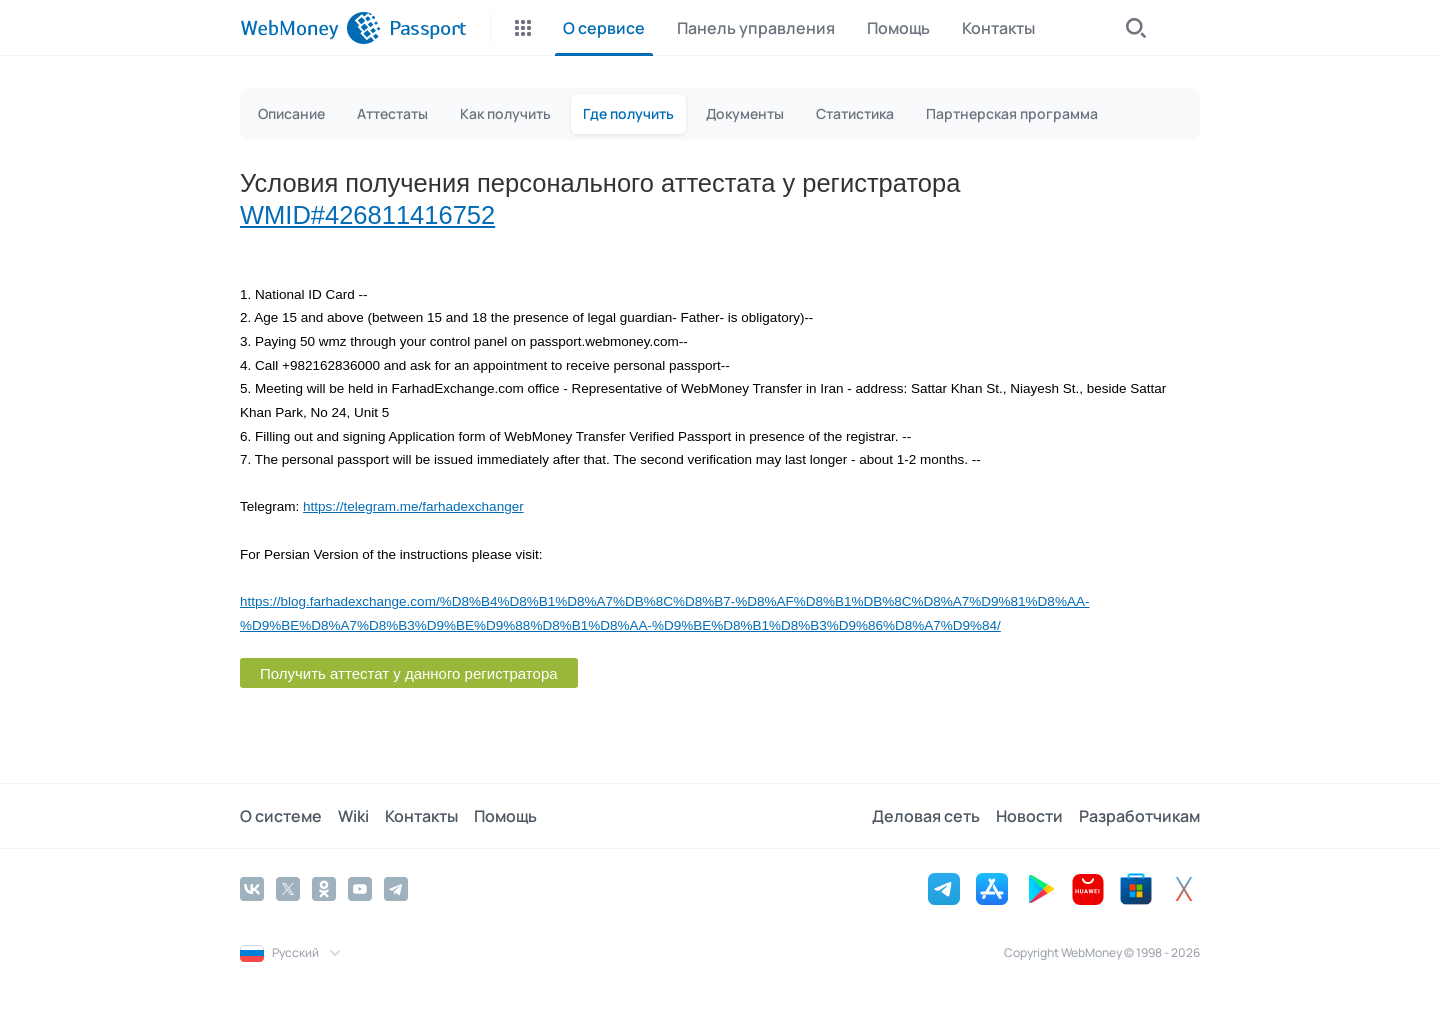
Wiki (353, 816)
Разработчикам (1139, 816)
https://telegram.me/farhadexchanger (413, 506)
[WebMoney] (310, 28)
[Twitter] (288, 889)
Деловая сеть (926, 816)
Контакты (421, 816)
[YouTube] (360, 889)
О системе (281, 816)
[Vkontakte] (252, 889)
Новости (1029, 816)
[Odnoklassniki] (324, 889)
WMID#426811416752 (367, 215)
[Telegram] (396, 889)
